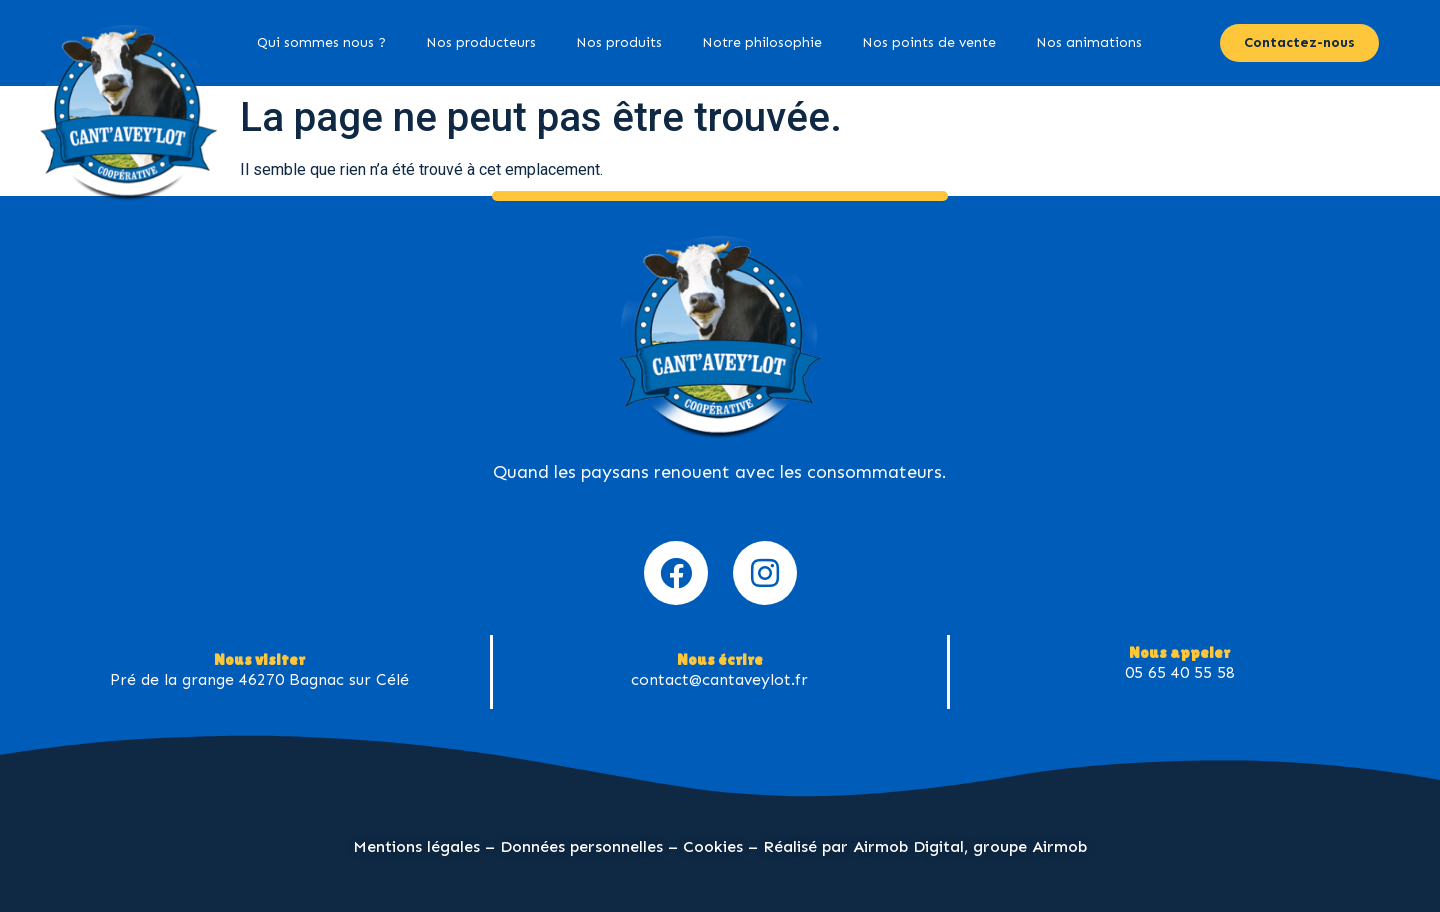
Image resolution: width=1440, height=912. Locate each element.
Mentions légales (416, 846)
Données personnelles (581, 846)
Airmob (1059, 846)
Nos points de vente (929, 42)
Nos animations (1089, 42)
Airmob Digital (908, 846)
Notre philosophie (762, 42)
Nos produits (619, 42)
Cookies (713, 846)
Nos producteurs (481, 42)
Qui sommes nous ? (321, 42)
